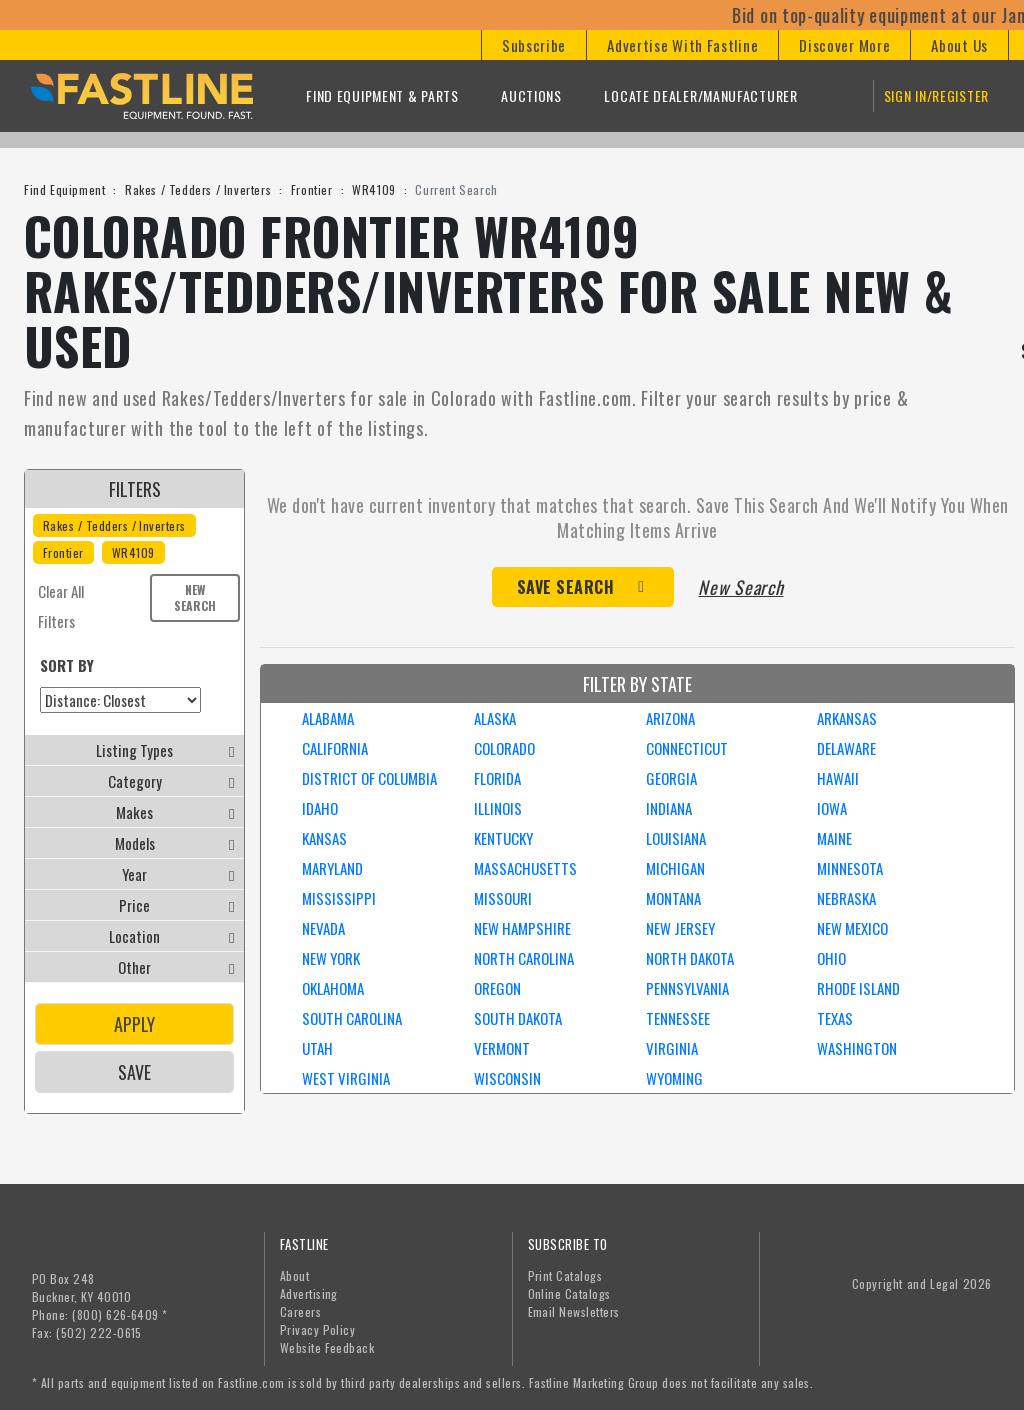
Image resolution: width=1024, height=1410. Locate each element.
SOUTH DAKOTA (518, 1018)
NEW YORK (331, 958)
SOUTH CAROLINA (352, 1018)
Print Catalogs (565, 1275)
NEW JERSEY (680, 928)
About (294, 1275)
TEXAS (835, 1018)
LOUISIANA (676, 838)
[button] (533, 45)
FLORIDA (497, 778)
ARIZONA (670, 718)
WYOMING (674, 1078)
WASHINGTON (857, 1048)
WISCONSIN (507, 1078)
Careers (300, 1311)
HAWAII (838, 778)
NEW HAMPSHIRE (522, 928)
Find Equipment (64, 189)
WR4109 (374, 189)
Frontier (312, 189)
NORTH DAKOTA (690, 958)
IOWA (832, 808)
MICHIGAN (675, 868)
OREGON (497, 988)
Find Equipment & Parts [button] (382, 95)
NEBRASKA (846, 898)
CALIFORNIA (335, 748)
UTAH (317, 1048)
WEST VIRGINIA (346, 1078)
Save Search (566, 587)
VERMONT (502, 1048)
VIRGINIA (672, 1048)
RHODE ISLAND (858, 988)
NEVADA (323, 928)
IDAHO (320, 808)
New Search (195, 597)
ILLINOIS (498, 808)
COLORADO (504, 748)
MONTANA (673, 898)
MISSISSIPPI (339, 898)
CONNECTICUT (687, 748)
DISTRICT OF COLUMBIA (369, 778)
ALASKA (495, 718)
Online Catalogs (569, 1293)
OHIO (831, 958)
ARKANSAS (847, 718)
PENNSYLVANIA (687, 988)
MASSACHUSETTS (525, 868)
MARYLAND (332, 868)
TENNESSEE (678, 1018)
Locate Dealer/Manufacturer (700, 95)
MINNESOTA (850, 868)
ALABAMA (328, 718)
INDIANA (669, 808)
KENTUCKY (503, 838)
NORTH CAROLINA (524, 958)
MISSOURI (503, 898)
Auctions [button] (531, 95)
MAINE (834, 838)
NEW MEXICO (852, 928)
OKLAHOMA (333, 988)
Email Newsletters (574, 1311)
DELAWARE (846, 748)
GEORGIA (671, 778)
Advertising (309, 1293)
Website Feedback (327, 1347)
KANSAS (324, 838)
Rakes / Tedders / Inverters (198, 189)
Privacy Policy (318, 1329)
